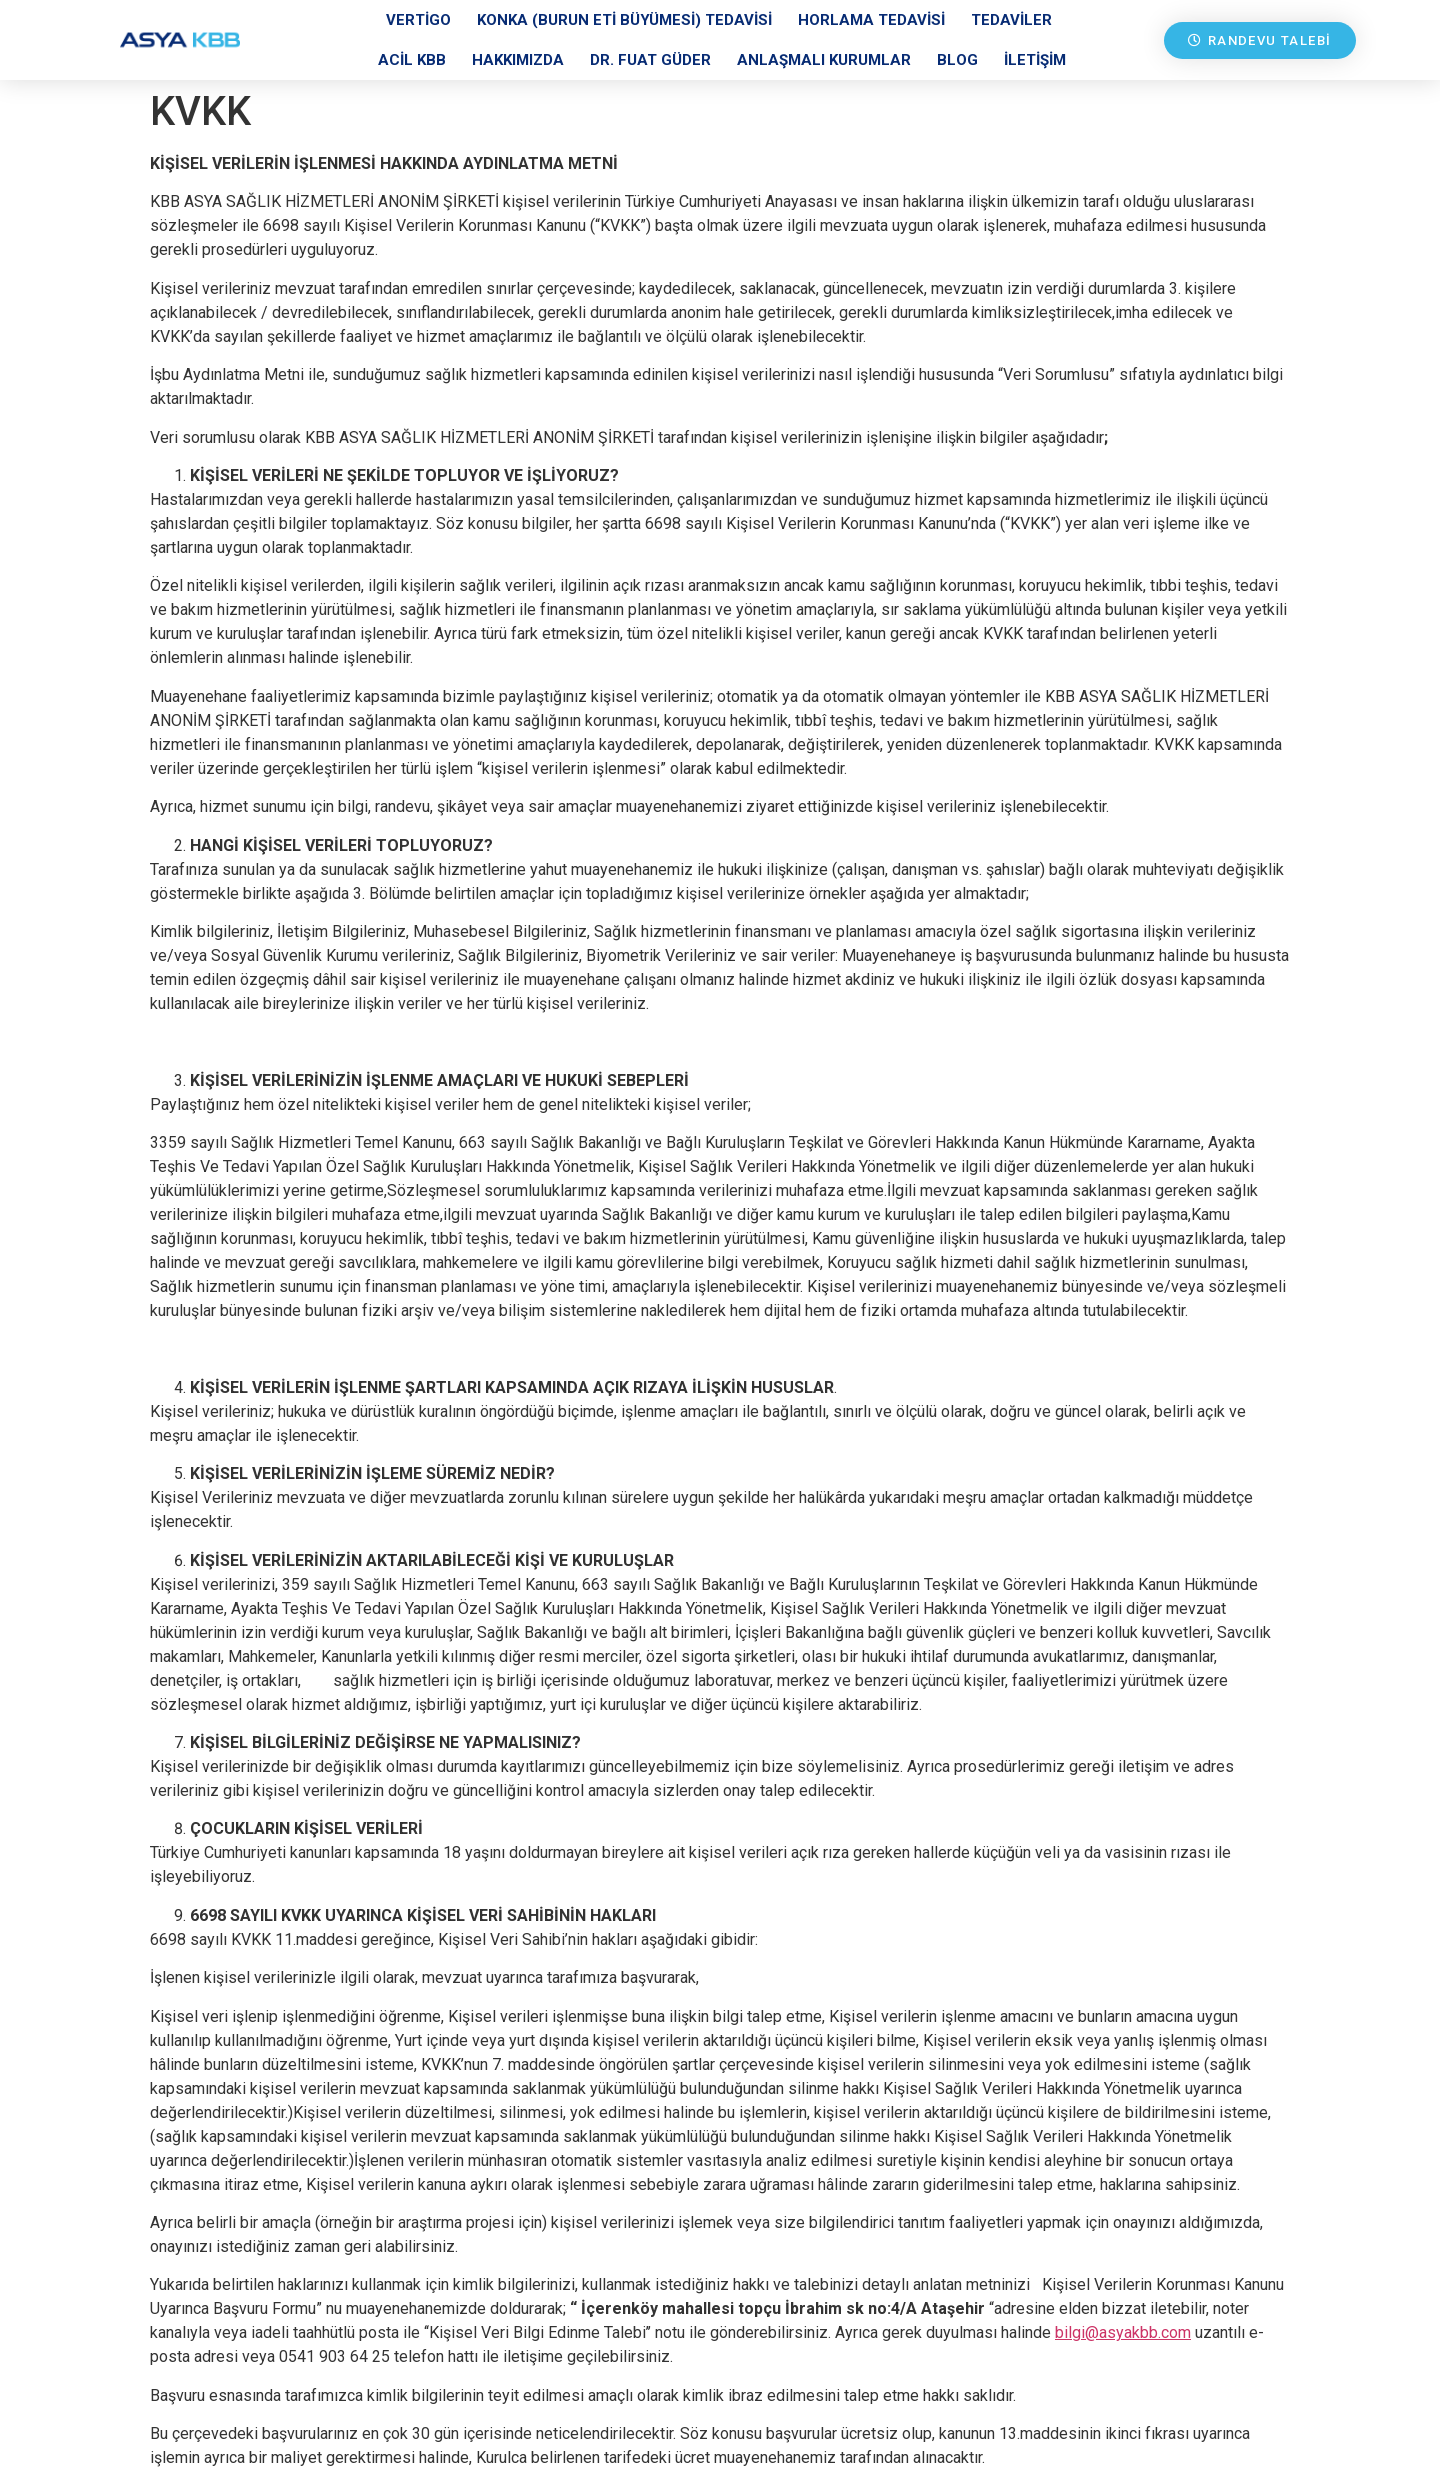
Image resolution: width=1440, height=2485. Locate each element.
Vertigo (418, 20)
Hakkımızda (518, 60)
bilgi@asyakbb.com (1123, 2332)
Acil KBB (412, 60)
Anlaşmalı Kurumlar (824, 60)
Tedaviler (1011, 20)
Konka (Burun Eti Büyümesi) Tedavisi (624, 20)
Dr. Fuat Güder (650, 60)
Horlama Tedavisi (871, 20)
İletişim (1035, 60)
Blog (957, 60)
